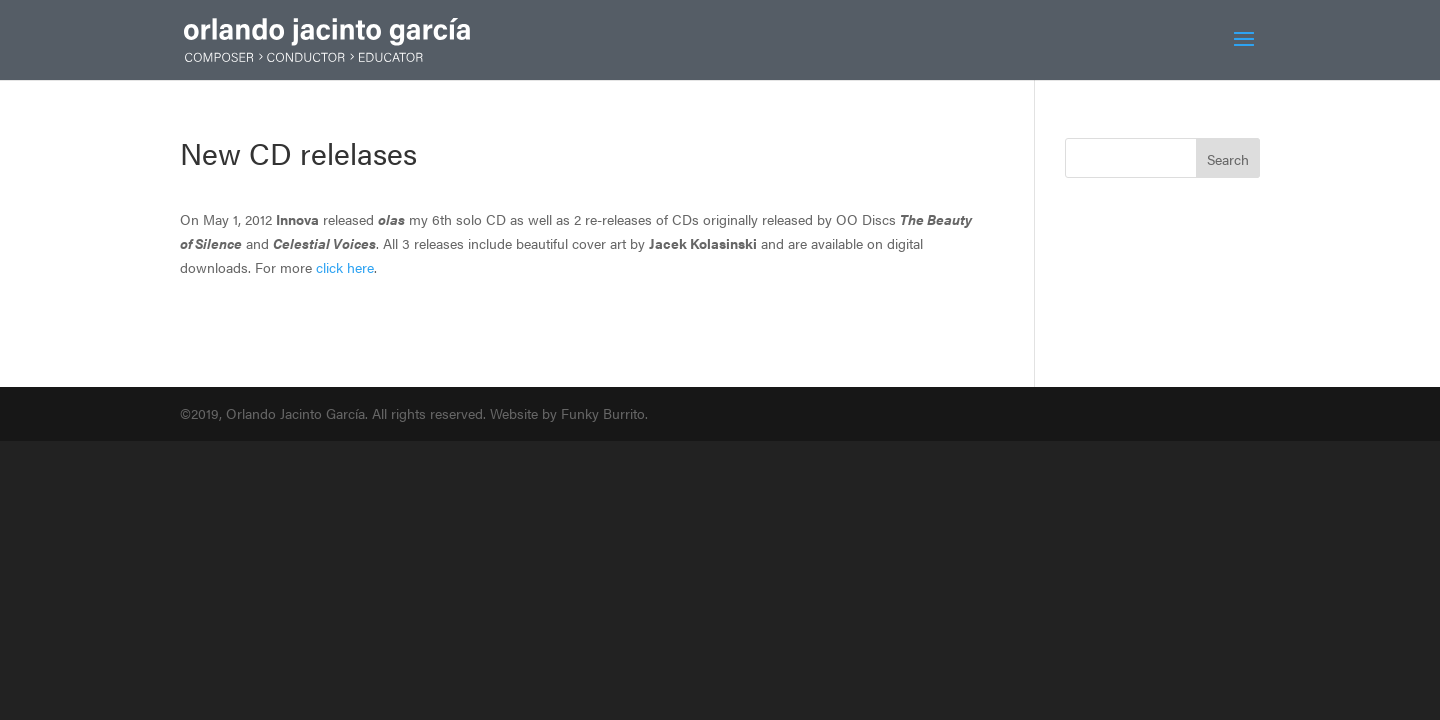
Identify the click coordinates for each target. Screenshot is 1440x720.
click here (345, 267)
